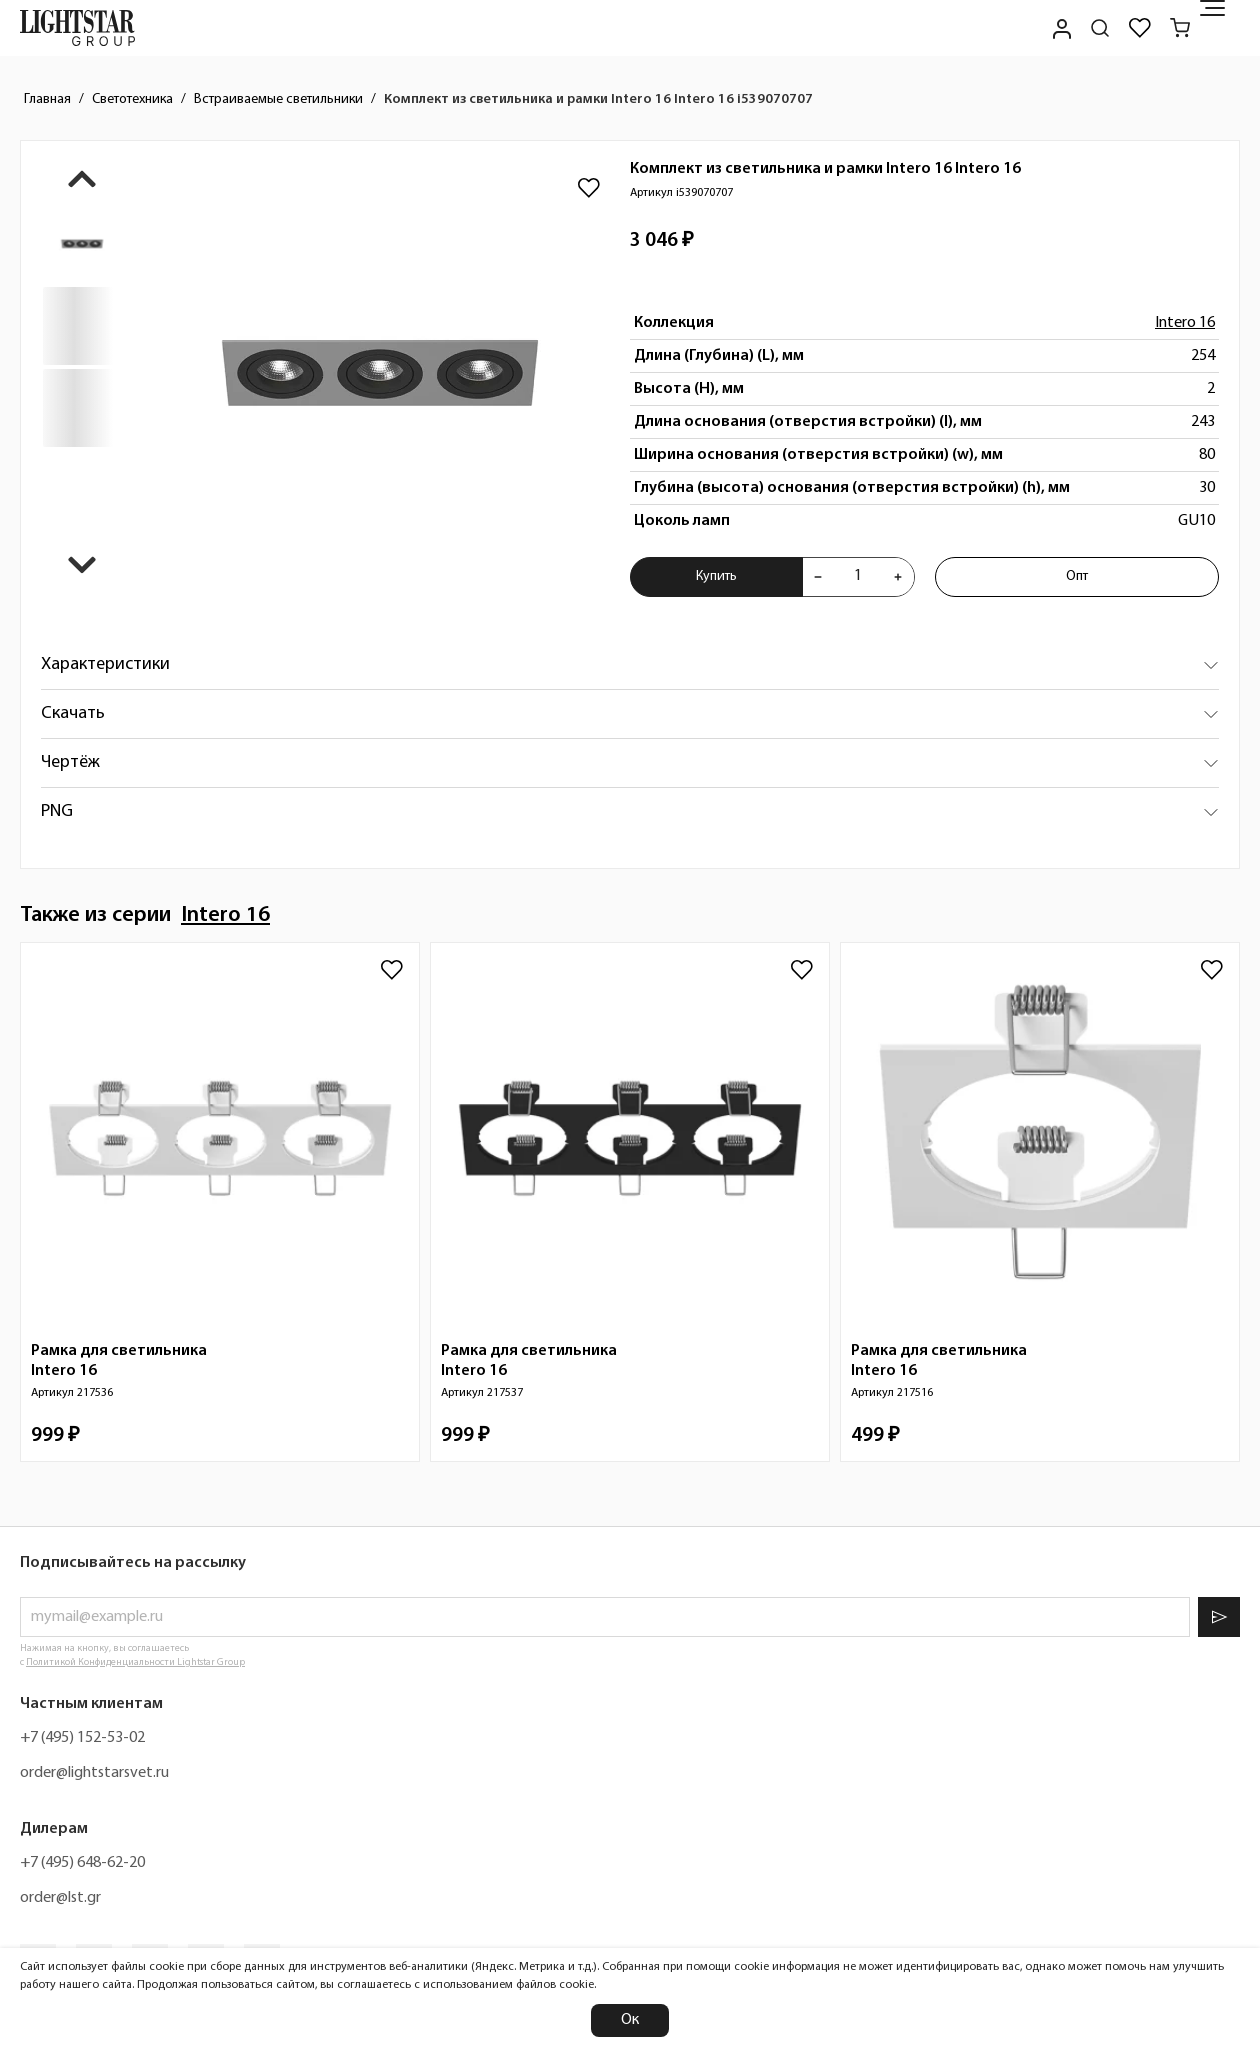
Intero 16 (1185, 323)
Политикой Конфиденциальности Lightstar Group (135, 1662)
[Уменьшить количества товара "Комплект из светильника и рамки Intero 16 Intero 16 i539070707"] (818, 577)
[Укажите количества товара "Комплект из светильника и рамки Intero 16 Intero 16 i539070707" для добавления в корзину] (858, 577)
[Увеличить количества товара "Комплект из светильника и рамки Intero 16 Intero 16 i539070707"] (898, 577)
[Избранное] (1140, 28)
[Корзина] (1180, 28)
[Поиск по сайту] (1100, 28)
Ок (630, 2020)
